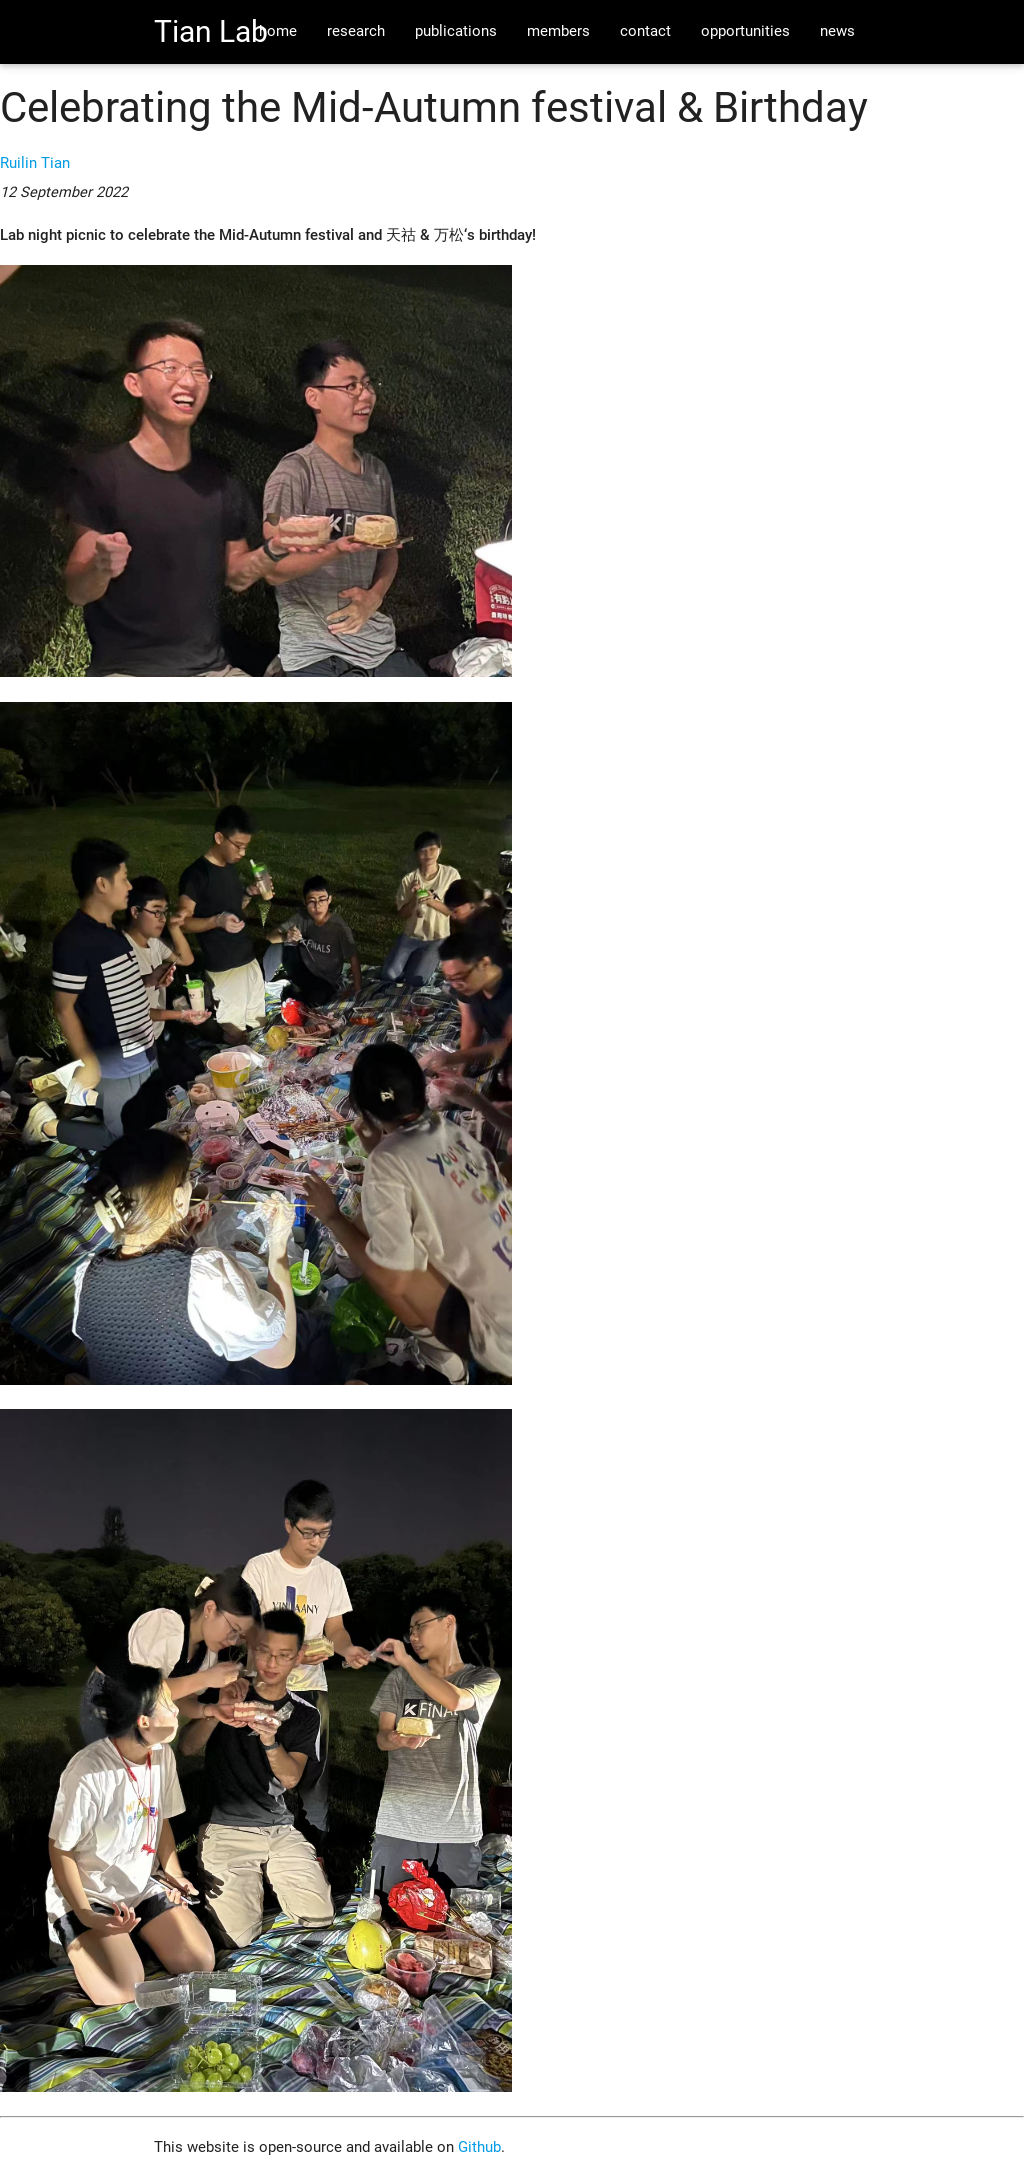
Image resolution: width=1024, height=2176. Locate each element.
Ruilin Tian (35, 163)
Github (479, 2147)
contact (645, 31)
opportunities (745, 31)
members (558, 31)
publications (456, 31)
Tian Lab (211, 31)
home (278, 31)
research (356, 31)
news (837, 31)
